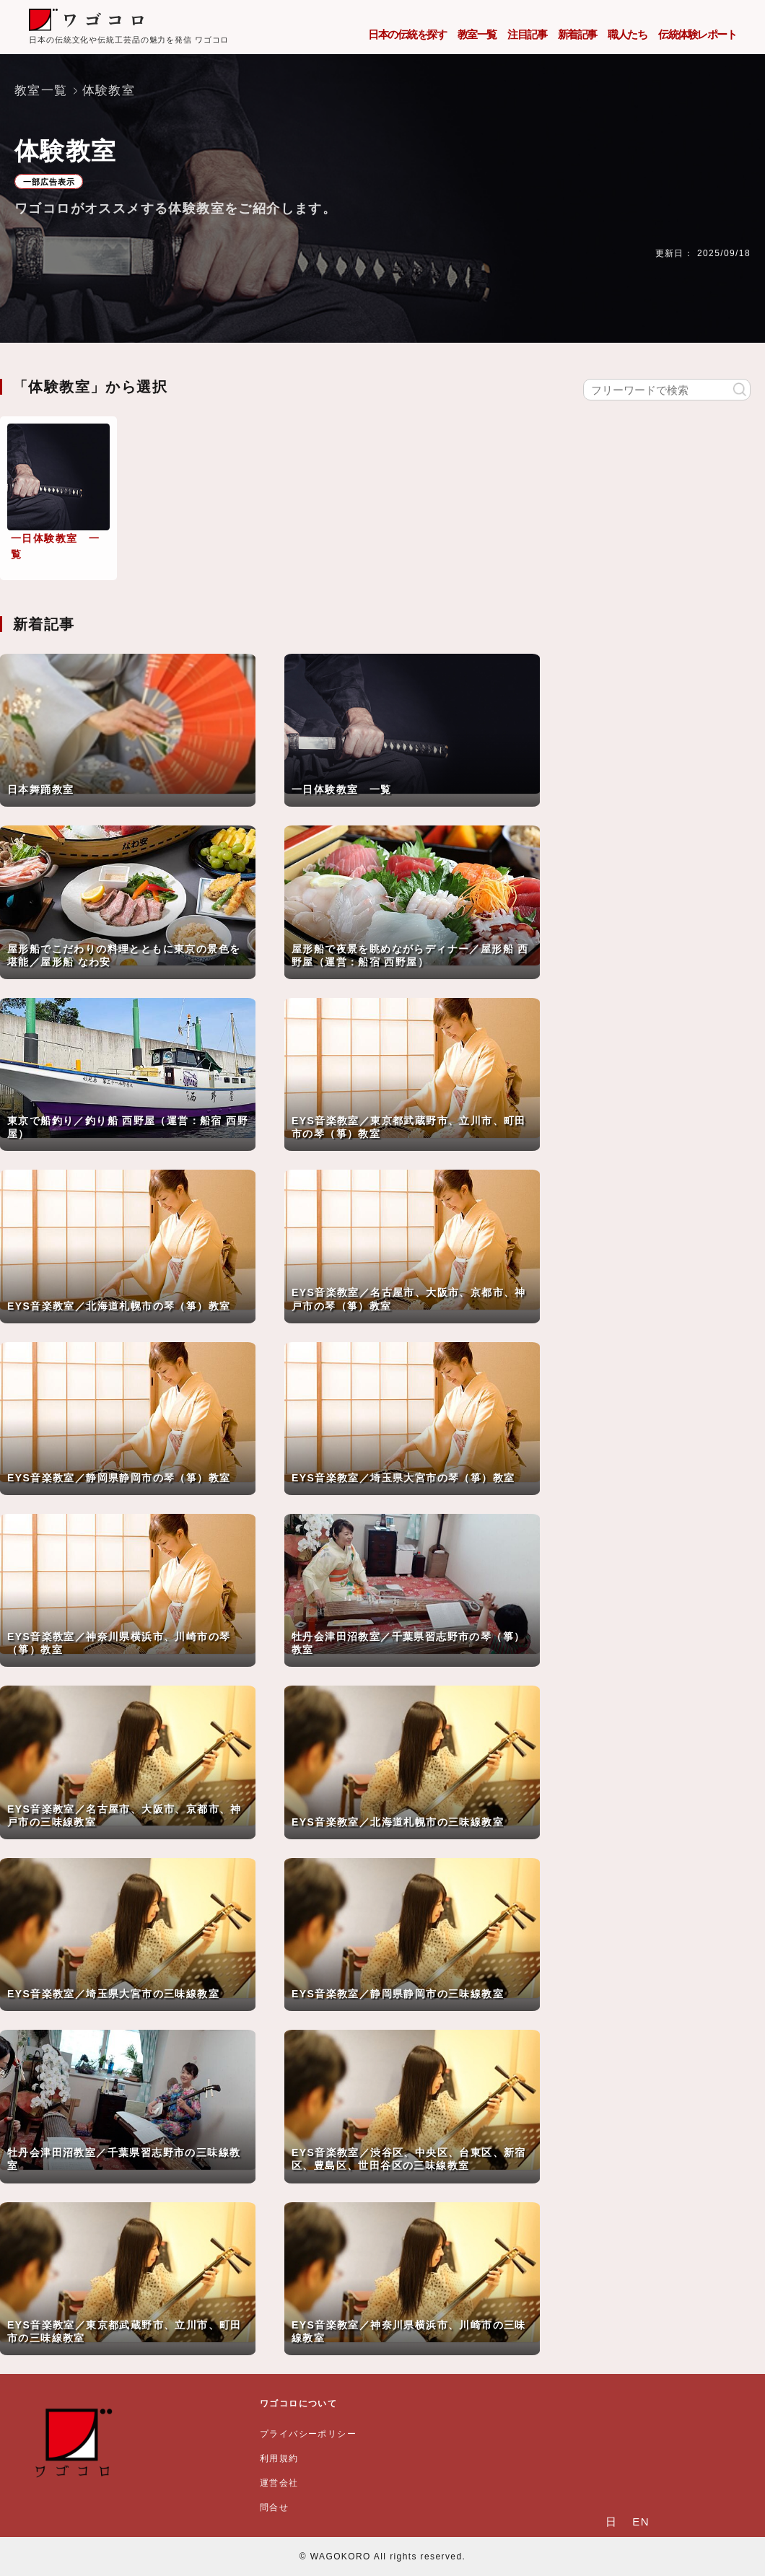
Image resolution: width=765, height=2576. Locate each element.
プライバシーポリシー (308, 2434)
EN (641, 2521)
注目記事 (526, 34)
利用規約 (279, 2458)
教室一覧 (477, 34)
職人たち (627, 34)
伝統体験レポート (697, 34)
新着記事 (577, 34)
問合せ (274, 2507)
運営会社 (279, 2483)
